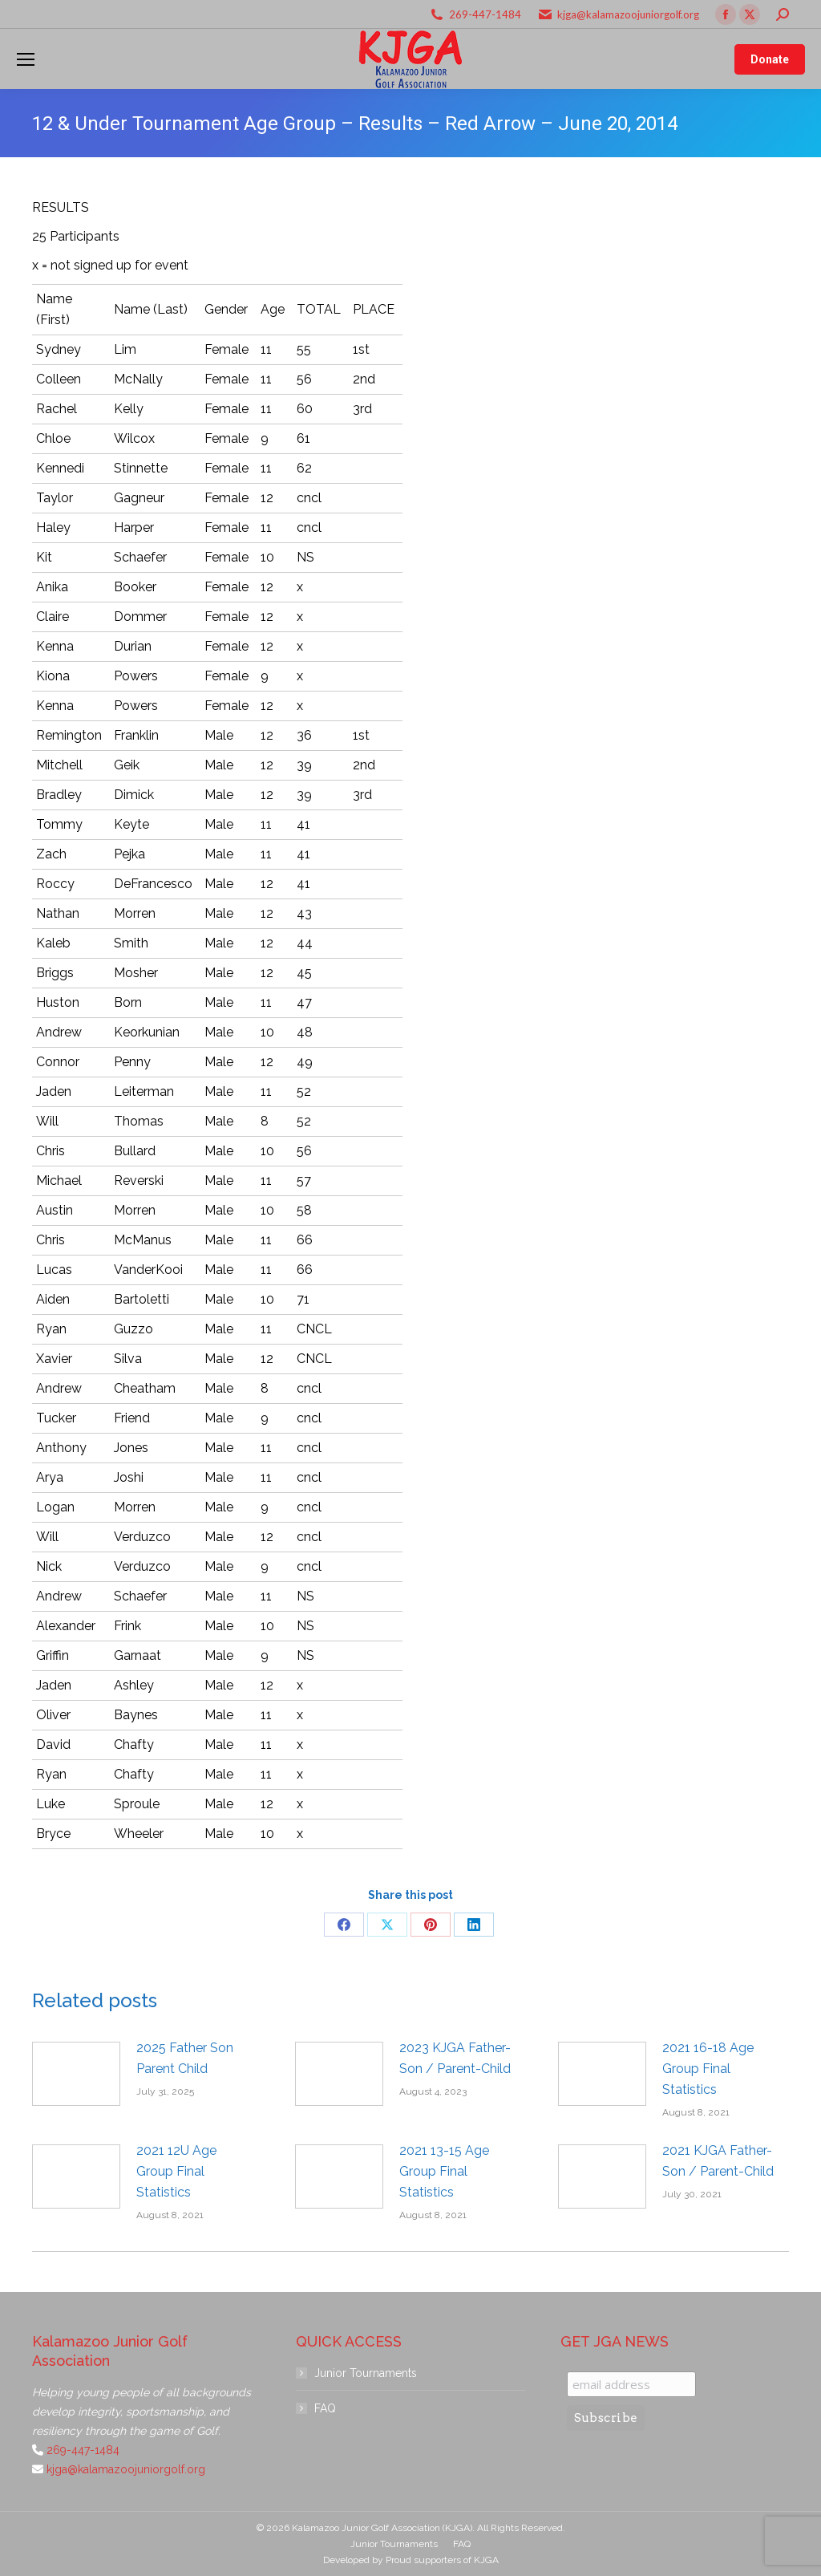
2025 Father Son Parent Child (184, 2058)
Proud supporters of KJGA (442, 2560)
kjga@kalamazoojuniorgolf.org (628, 14)
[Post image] (76, 2074)
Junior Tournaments (365, 2373)
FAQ (325, 2408)
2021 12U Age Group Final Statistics (176, 2171)
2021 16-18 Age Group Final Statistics (708, 2068)
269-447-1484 (485, 14)
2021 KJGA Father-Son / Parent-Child (718, 2161)
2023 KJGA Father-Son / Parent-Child (455, 2058)
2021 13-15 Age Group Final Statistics (444, 2171)
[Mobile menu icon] (25, 59)
